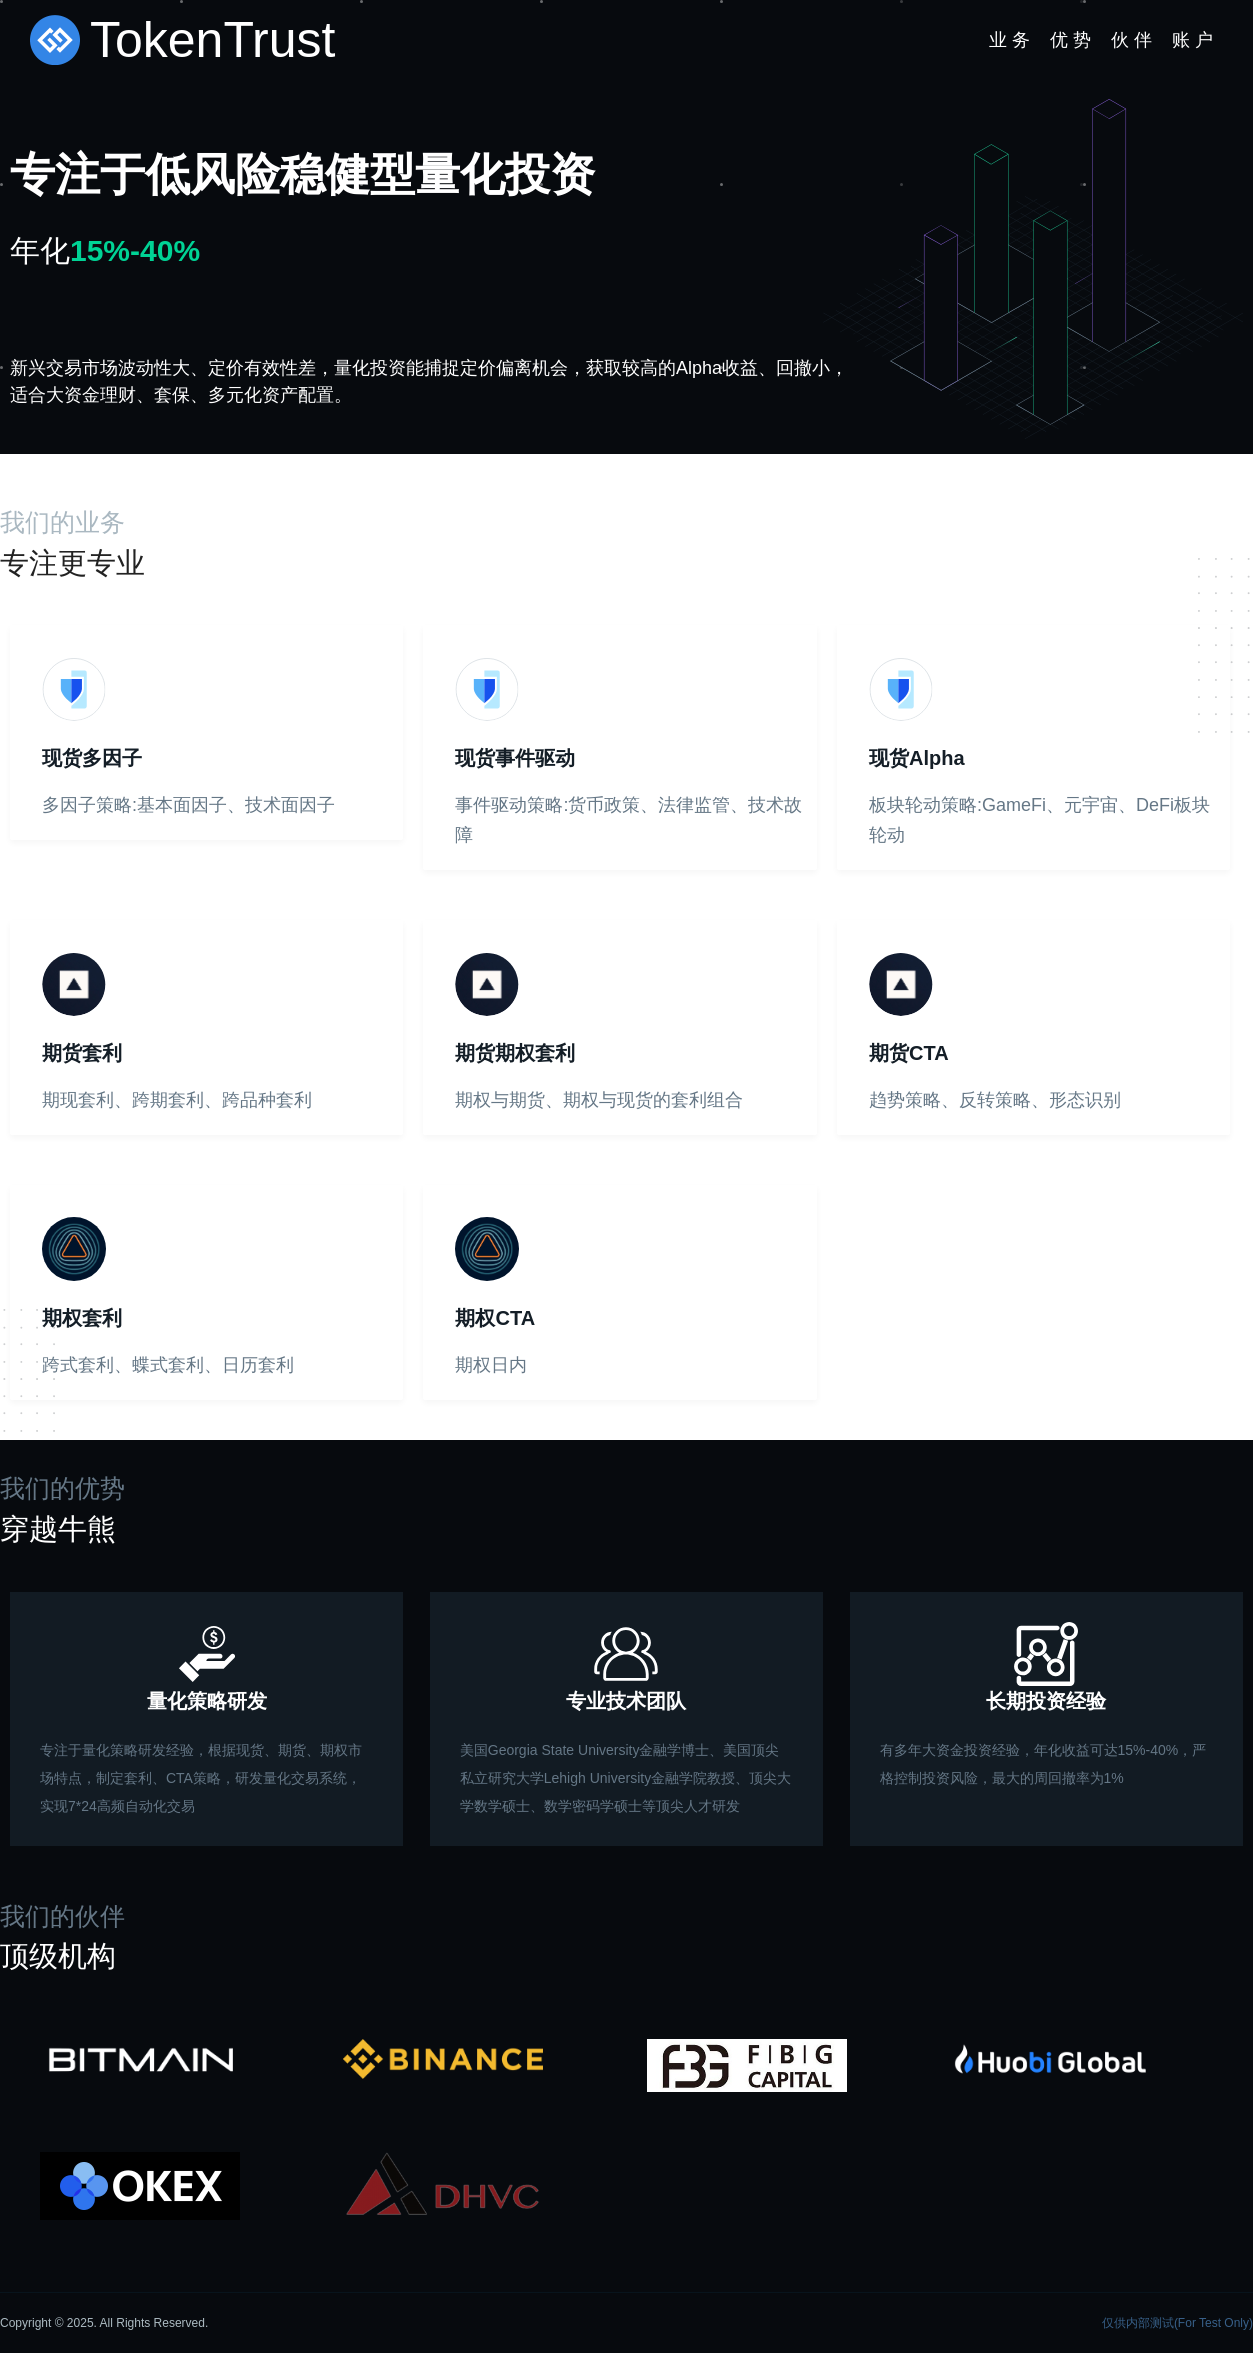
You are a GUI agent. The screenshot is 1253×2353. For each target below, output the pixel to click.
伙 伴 (1131, 40)
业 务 (1009, 40)
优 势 (1070, 40)
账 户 (1192, 40)
